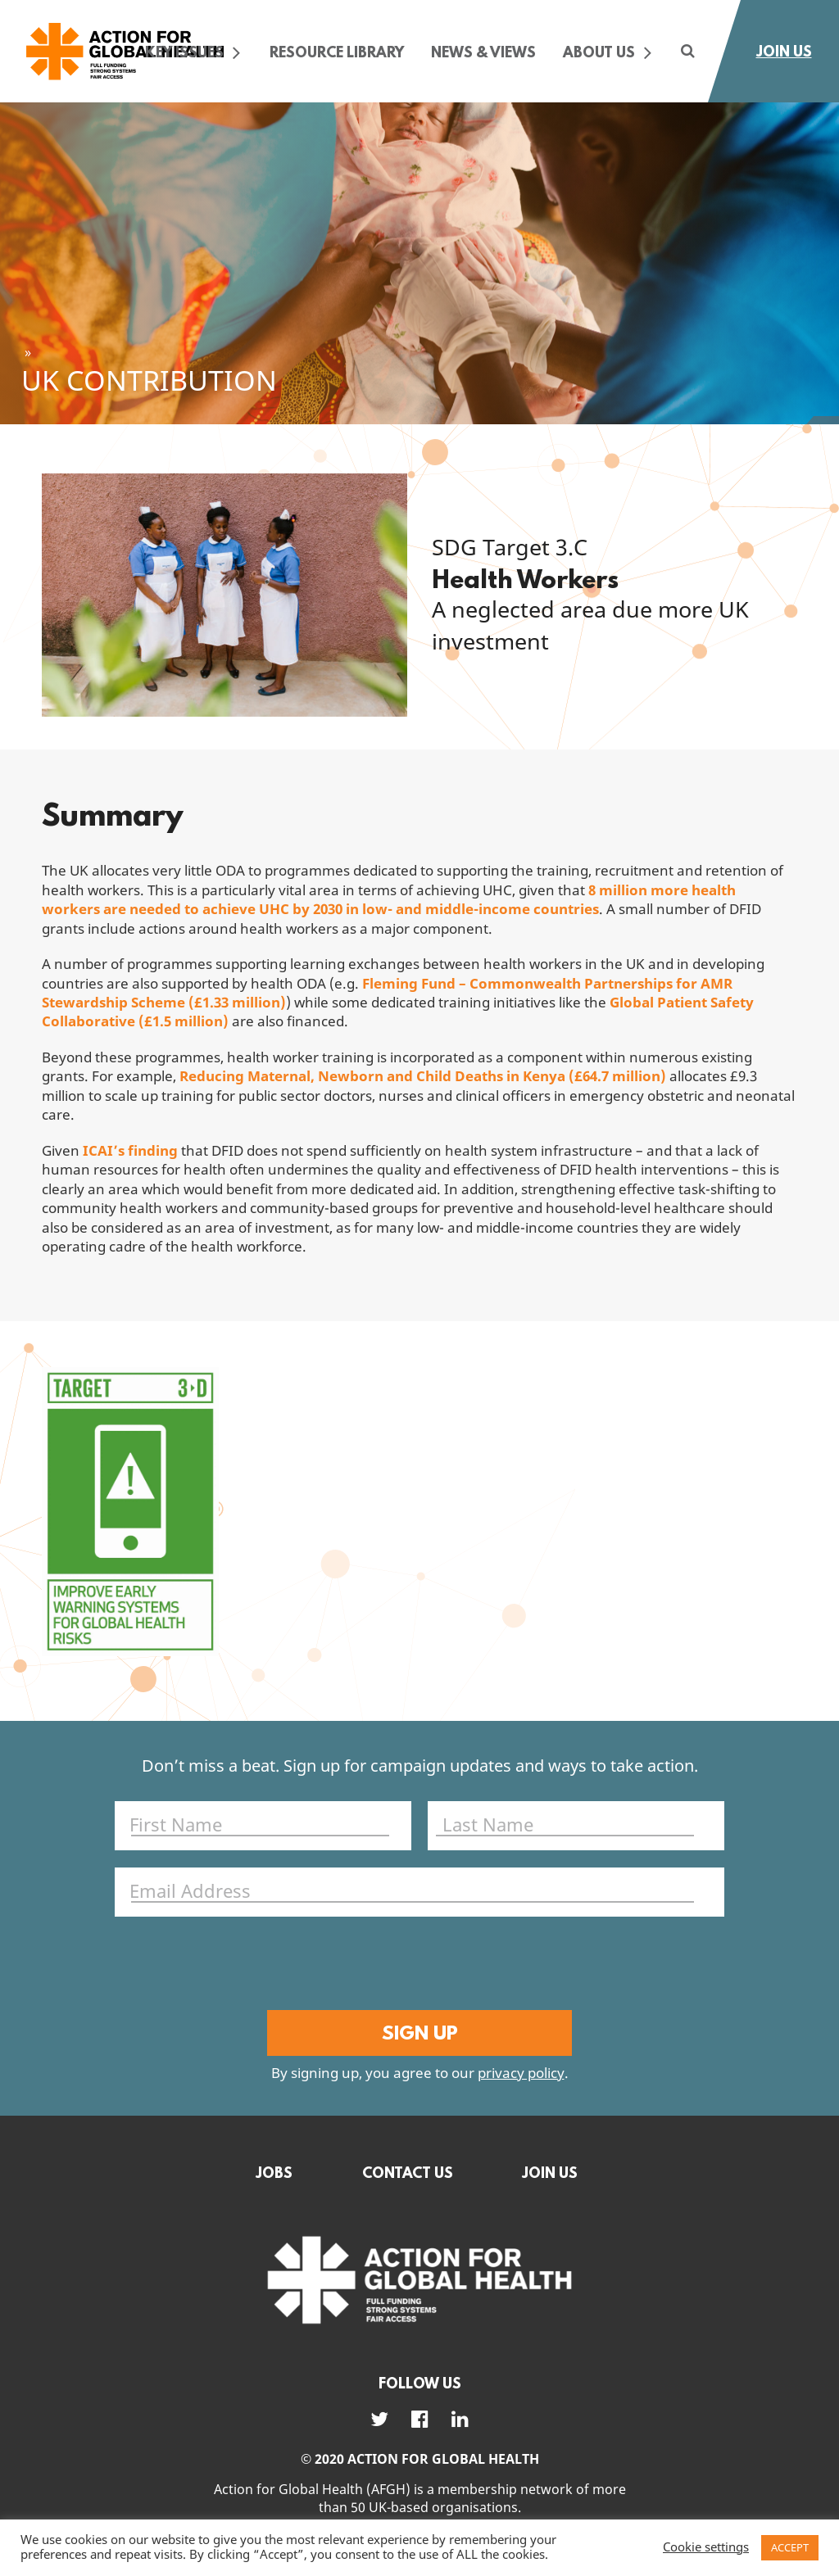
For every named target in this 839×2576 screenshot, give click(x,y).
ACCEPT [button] (790, 2548)
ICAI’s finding (130, 1151)
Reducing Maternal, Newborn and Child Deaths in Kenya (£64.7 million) (422, 1076)
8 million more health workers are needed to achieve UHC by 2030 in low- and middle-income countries (389, 900)
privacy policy (521, 2074)
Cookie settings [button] (706, 2548)
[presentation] (416, 1966)
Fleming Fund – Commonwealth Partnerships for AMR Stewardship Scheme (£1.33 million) (387, 993)
